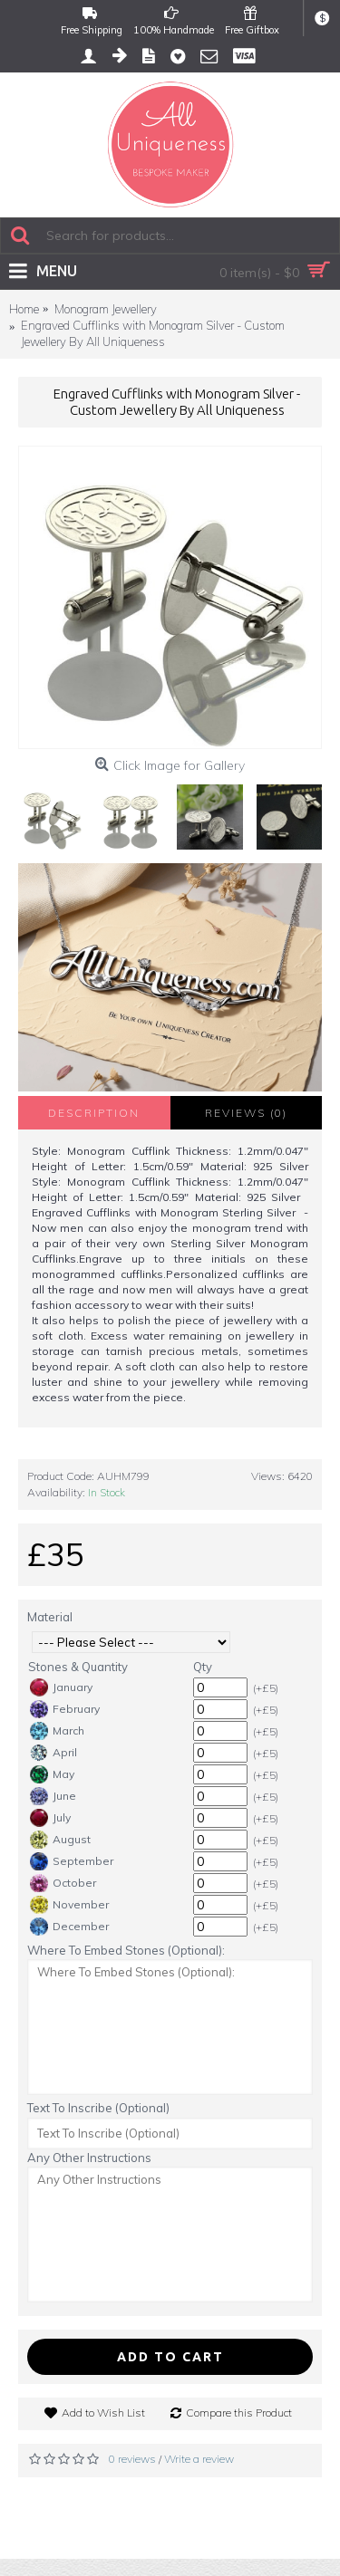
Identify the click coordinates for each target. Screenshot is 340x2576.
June (53, 1796)
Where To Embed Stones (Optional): (126, 1950)
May (52, 1774)
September (71, 1861)
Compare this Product (239, 2412)
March (57, 1731)
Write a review (199, 2458)
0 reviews (132, 2458)
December (69, 1927)
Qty (202, 1666)
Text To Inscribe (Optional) (98, 2107)
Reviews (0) (246, 1113)
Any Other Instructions (89, 2157)
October (63, 1883)
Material (50, 1617)
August (60, 1840)
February (65, 1709)
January (61, 1687)
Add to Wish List (103, 2412)
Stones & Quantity (78, 1666)
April (53, 1753)
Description (94, 1113)
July (50, 1818)
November (69, 1905)
